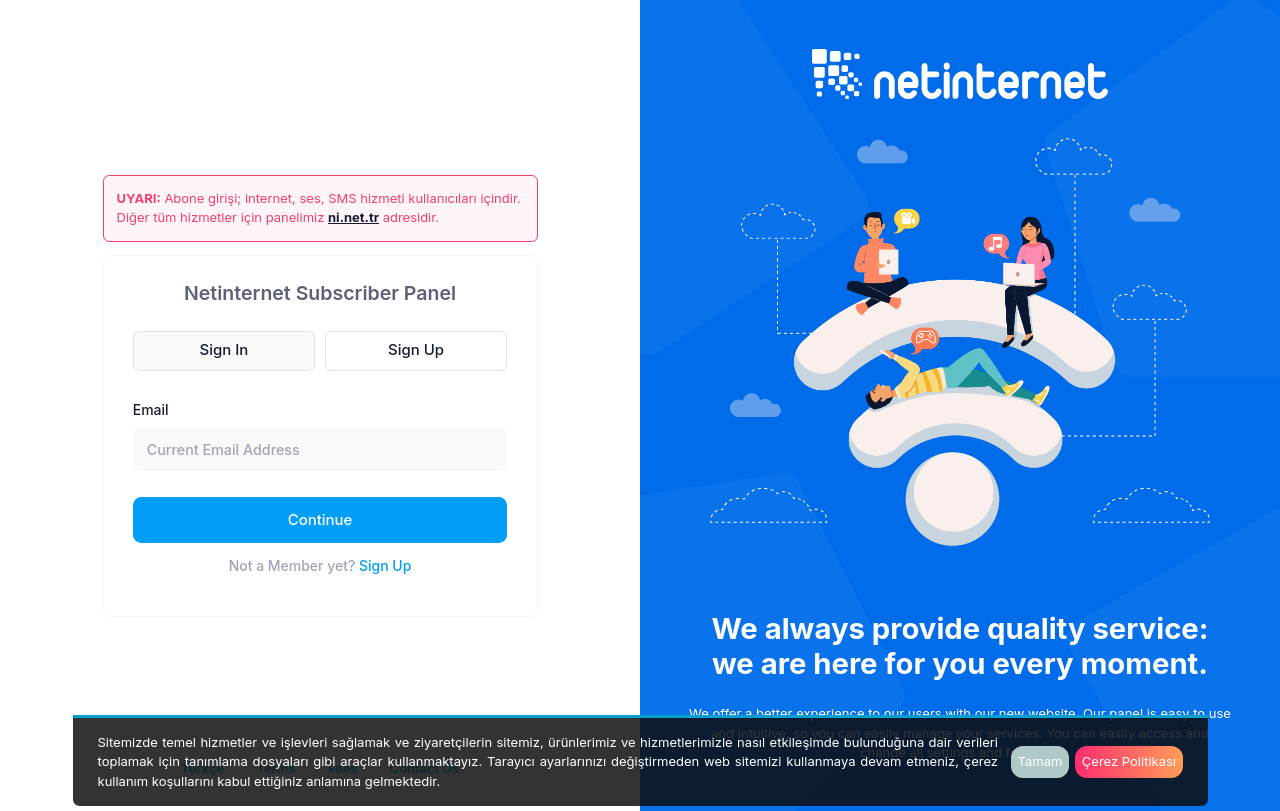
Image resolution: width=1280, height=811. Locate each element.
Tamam (1040, 761)
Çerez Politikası (1129, 761)
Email (151, 409)
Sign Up (385, 565)
